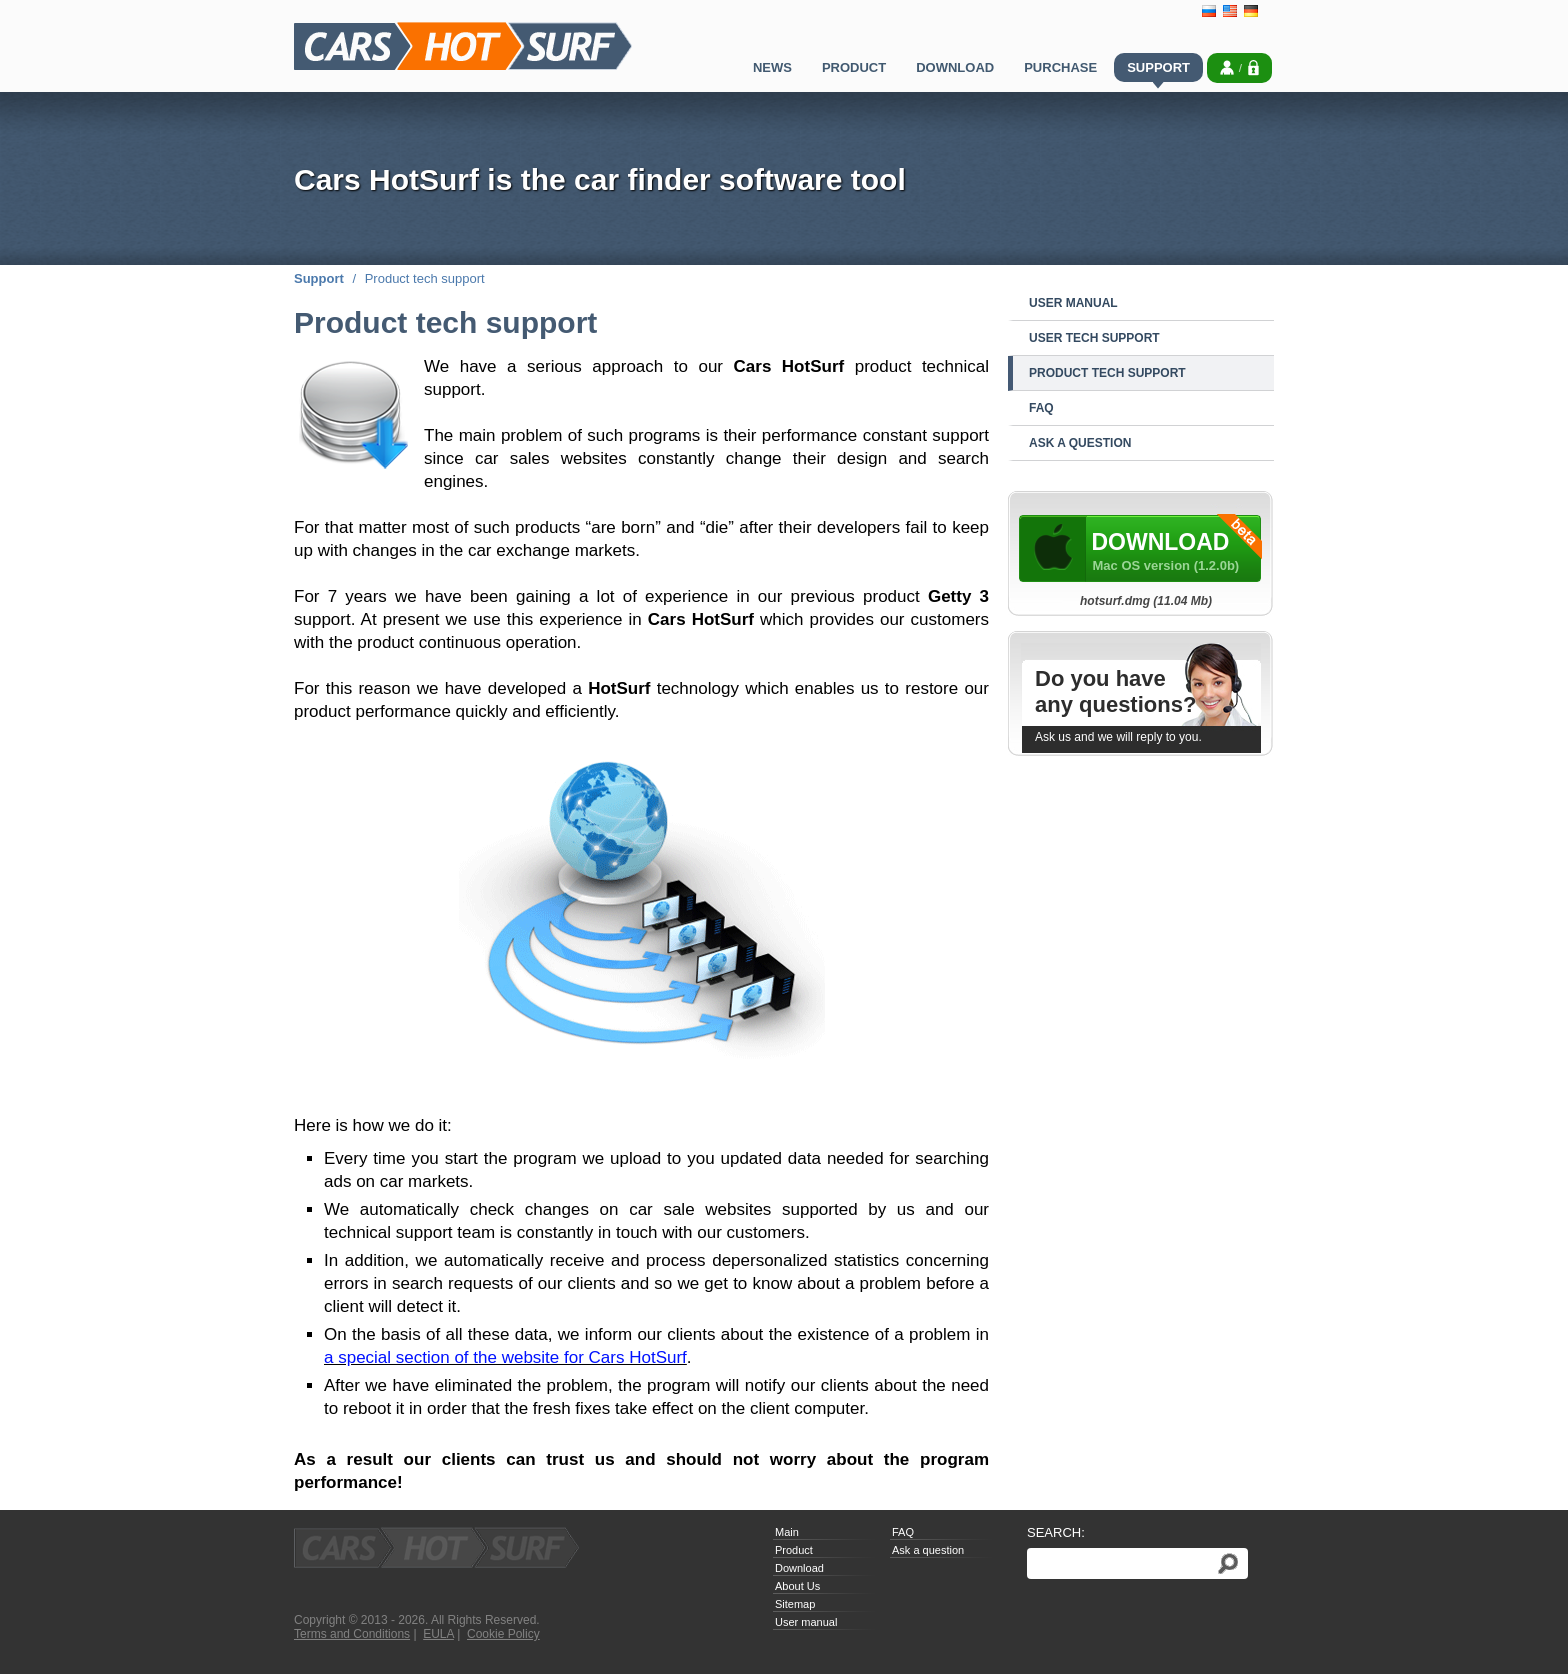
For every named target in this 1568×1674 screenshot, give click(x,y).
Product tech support (1107, 373)
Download (799, 1568)
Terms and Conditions (352, 1634)
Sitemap (795, 1604)
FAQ (1041, 408)
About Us (797, 1586)
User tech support (1094, 338)
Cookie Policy (503, 1634)
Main (787, 1532)
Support (319, 278)
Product (794, 1550)
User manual (1073, 303)
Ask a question (1080, 443)
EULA (438, 1634)
